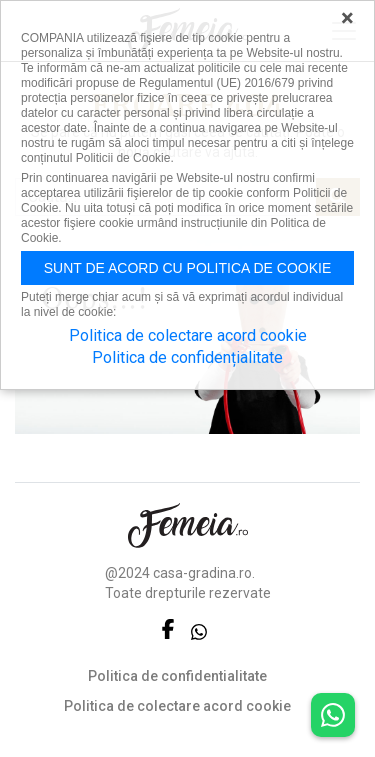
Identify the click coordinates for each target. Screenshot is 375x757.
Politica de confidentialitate (177, 676)
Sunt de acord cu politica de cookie (188, 268)
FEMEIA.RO (188, 525)
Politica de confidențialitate (187, 357)
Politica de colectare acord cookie (177, 706)
